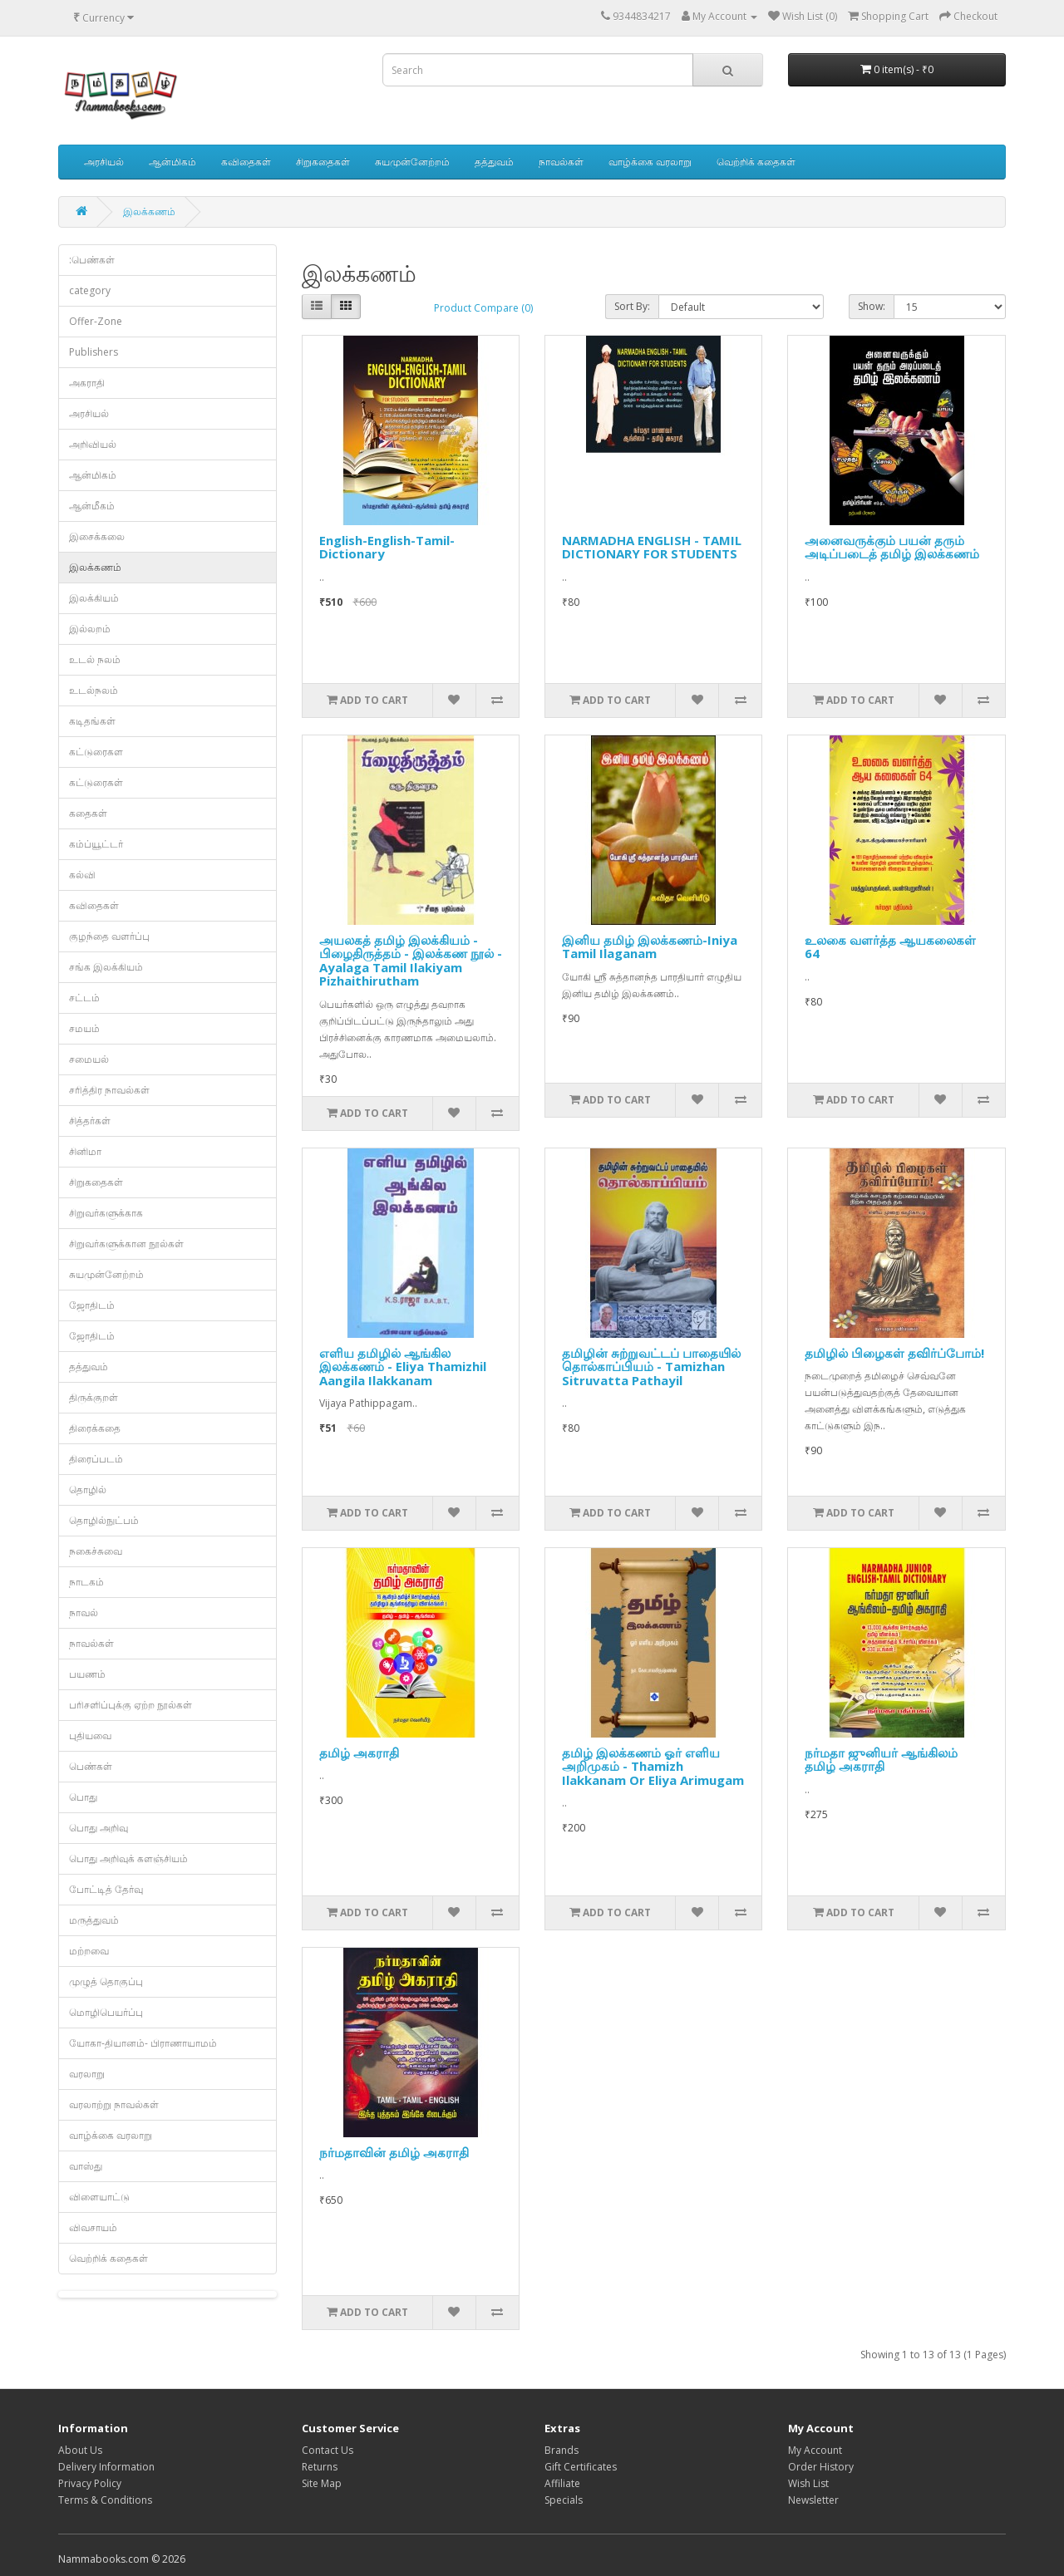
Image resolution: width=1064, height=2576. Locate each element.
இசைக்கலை (97, 536)
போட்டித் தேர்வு (106, 1889)
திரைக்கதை (95, 1428)
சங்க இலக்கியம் (106, 967)
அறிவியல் (92, 444)
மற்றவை (89, 1951)
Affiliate (562, 2483)
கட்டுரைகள (96, 752)
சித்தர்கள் (90, 1120)
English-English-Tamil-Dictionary (387, 547)
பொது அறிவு (98, 1828)
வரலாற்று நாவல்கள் (114, 2104)
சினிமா (85, 1151)
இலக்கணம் (149, 211)
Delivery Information (106, 2467)
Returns (319, 2467)
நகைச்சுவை (95, 1551)
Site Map (322, 2483)
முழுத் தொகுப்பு (106, 1981)
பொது (83, 1797)
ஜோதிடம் (92, 1336)
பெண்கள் (90, 1766)
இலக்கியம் (94, 598)
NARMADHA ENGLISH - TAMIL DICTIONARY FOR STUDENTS (651, 547)
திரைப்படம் (96, 1459)
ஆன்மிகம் (172, 162)
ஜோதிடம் (92, 1305)
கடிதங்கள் (92, 721)
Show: (871, 306)
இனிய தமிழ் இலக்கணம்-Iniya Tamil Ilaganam (649, 947)
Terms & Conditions (105, 2500)
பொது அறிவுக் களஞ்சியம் (128, 1858)
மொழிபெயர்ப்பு (106, 2012)
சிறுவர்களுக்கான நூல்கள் (126, 1243)
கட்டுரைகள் (96, 782)
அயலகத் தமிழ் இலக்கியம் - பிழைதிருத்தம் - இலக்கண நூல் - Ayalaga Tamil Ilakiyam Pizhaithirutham (410, 961)
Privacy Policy (89, 2483)
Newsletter (813, 2500)
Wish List (808, 2483)
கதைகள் (88, 813)
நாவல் (83, 1612)
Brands (561, 2450)
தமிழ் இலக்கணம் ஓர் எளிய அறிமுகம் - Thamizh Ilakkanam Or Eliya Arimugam (653, 1766)
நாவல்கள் (561, 162)
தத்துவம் (494, 162)
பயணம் (87, 1674)
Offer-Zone (95, 321)
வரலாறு (87, 2074)
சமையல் (89, 1059)
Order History (821, 2467)
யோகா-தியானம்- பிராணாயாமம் (143, 2043)
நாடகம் (86, 1582)
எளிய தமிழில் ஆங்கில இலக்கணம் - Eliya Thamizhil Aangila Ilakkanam (402, 1367)
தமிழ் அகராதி (359, 1752)
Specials (563, 2500)
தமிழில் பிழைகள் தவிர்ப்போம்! (894, 1353)
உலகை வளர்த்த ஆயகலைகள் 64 (890, 947)
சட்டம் (84, 998)
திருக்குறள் (93, 1397)
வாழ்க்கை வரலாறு (650, 162)
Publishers (93, 352)
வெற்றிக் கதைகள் (756, 162)
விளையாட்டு (99, 2197)
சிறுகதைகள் (323, 162)
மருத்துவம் (94, 1920)
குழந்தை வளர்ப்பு (109, 936)
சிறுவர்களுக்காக (106, 1213)
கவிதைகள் (246, 162)
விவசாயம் (93, 2227)
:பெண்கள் (92, 260)
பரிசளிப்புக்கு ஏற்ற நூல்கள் (130, 1705)
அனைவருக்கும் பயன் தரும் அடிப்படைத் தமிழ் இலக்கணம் (892, 547)
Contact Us (327, 2450)
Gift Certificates (580, 2467)
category (90, 290)
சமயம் (84, 1028)
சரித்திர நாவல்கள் (109, 1090)
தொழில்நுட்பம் (104, 1520)
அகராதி (87, 383)
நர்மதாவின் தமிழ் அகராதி (394, 2152)
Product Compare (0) (483, 308)
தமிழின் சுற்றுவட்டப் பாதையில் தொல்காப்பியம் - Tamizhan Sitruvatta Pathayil (651, 1367)
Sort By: (632, 306)
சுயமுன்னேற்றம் (412, 162)
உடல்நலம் (93, 690)
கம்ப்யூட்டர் (96, 844)
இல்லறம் (90, 629)
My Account (815, 2450)
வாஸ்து (85, 2166)
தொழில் (87, 1489)
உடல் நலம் (95, 659)
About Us (80, 2450)
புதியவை (90, 1735)
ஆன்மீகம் (92, 506)
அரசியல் (104, 162)
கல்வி (82, 875)
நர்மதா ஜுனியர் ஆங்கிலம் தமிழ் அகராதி (881, 1759)
